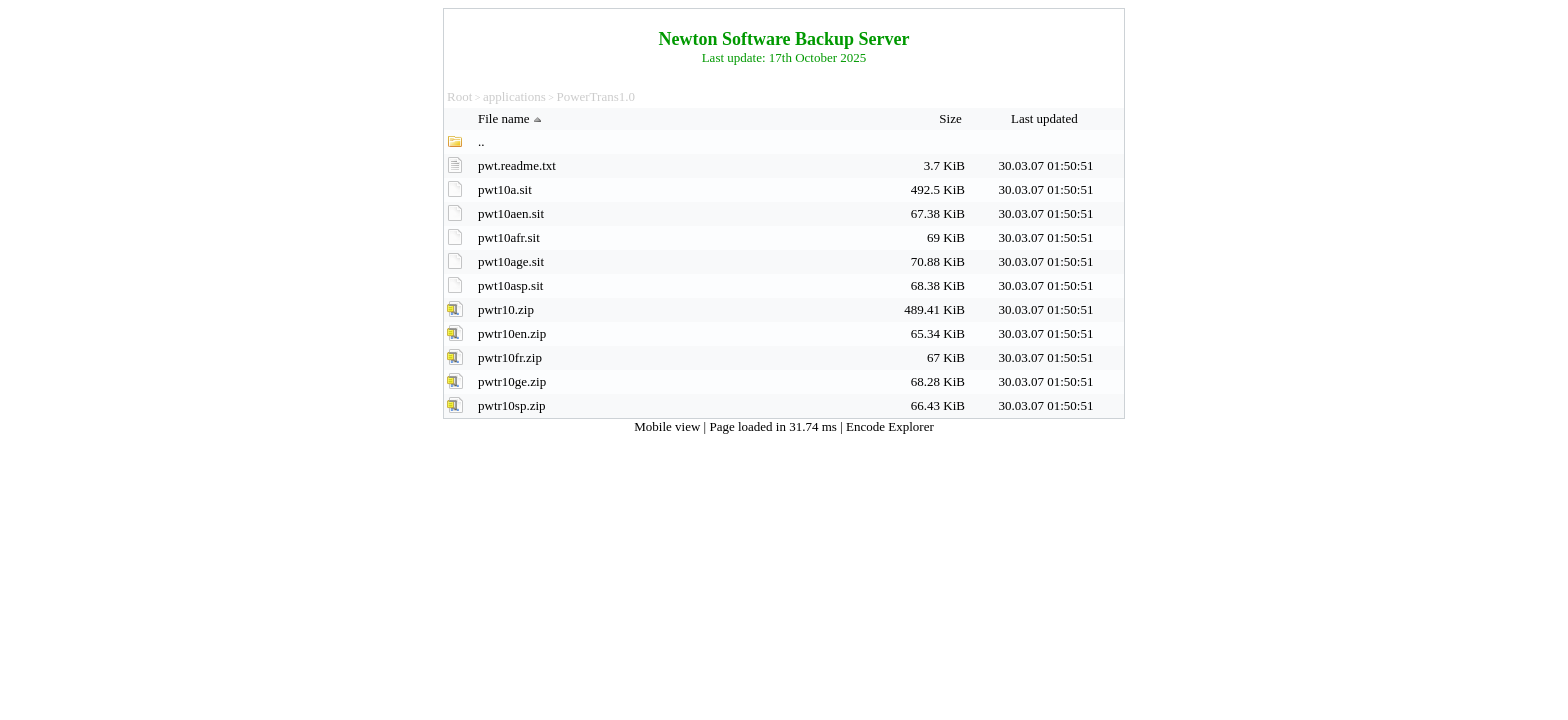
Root (459, 96)
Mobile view (668, 426)
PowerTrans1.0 (595, 96)
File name (512, 118)
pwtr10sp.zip (512, 405)
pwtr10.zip (506, 309)
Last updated (1046, 118)
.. (481, 141)
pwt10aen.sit (511, 213)
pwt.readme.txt (517, 165)
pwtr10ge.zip (512, 381)
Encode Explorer (890, 426)
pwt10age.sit (511, 261)
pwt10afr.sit (509, 237)
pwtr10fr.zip (510, 357)
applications (514, 96)
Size (952, 118)
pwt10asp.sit (510, 285)
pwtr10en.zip (512, 333)
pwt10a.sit (505, 189)
